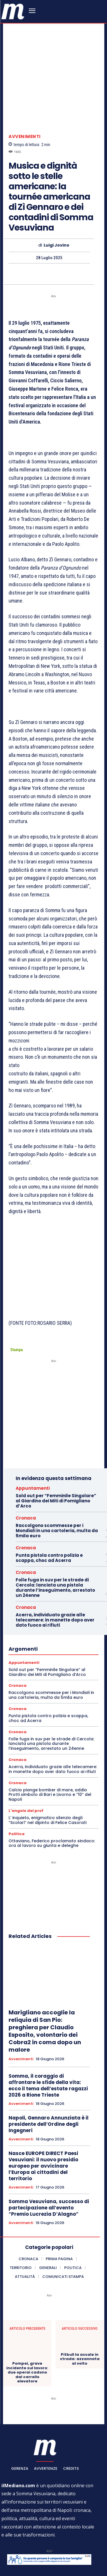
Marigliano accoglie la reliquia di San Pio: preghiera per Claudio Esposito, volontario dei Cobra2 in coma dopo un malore (45, 1989)
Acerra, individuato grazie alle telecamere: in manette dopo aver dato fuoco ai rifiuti (55, 1578)
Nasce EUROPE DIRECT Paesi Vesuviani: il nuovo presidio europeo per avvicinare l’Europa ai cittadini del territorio (43, 2124)
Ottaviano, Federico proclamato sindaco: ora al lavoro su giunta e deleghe (52, 1801)
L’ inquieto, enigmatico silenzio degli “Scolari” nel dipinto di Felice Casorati (47, 1778)
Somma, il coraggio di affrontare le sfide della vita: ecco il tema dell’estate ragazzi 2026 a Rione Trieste (48, 2043)
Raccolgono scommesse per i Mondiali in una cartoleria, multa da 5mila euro (57, 1488)
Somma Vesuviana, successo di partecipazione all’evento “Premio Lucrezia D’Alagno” (49, 2165)
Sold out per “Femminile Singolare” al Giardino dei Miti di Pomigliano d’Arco (56, 1459)
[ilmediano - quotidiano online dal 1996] (12, 11)
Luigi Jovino (56, 228)
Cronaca (26, 1476)
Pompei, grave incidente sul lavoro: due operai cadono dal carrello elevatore (27, 2330)
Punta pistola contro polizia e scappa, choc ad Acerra (49, 1515)
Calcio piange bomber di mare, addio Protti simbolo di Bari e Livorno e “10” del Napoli (50, 1752)
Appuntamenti (33, 1446)
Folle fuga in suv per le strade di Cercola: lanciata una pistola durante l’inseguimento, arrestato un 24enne (55, 1545)
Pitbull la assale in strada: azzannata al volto (80, 2317)
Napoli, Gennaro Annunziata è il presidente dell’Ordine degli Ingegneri (48, 2082)
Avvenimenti (25, 119)
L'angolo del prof (26, 1768)
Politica (17, 1792)
